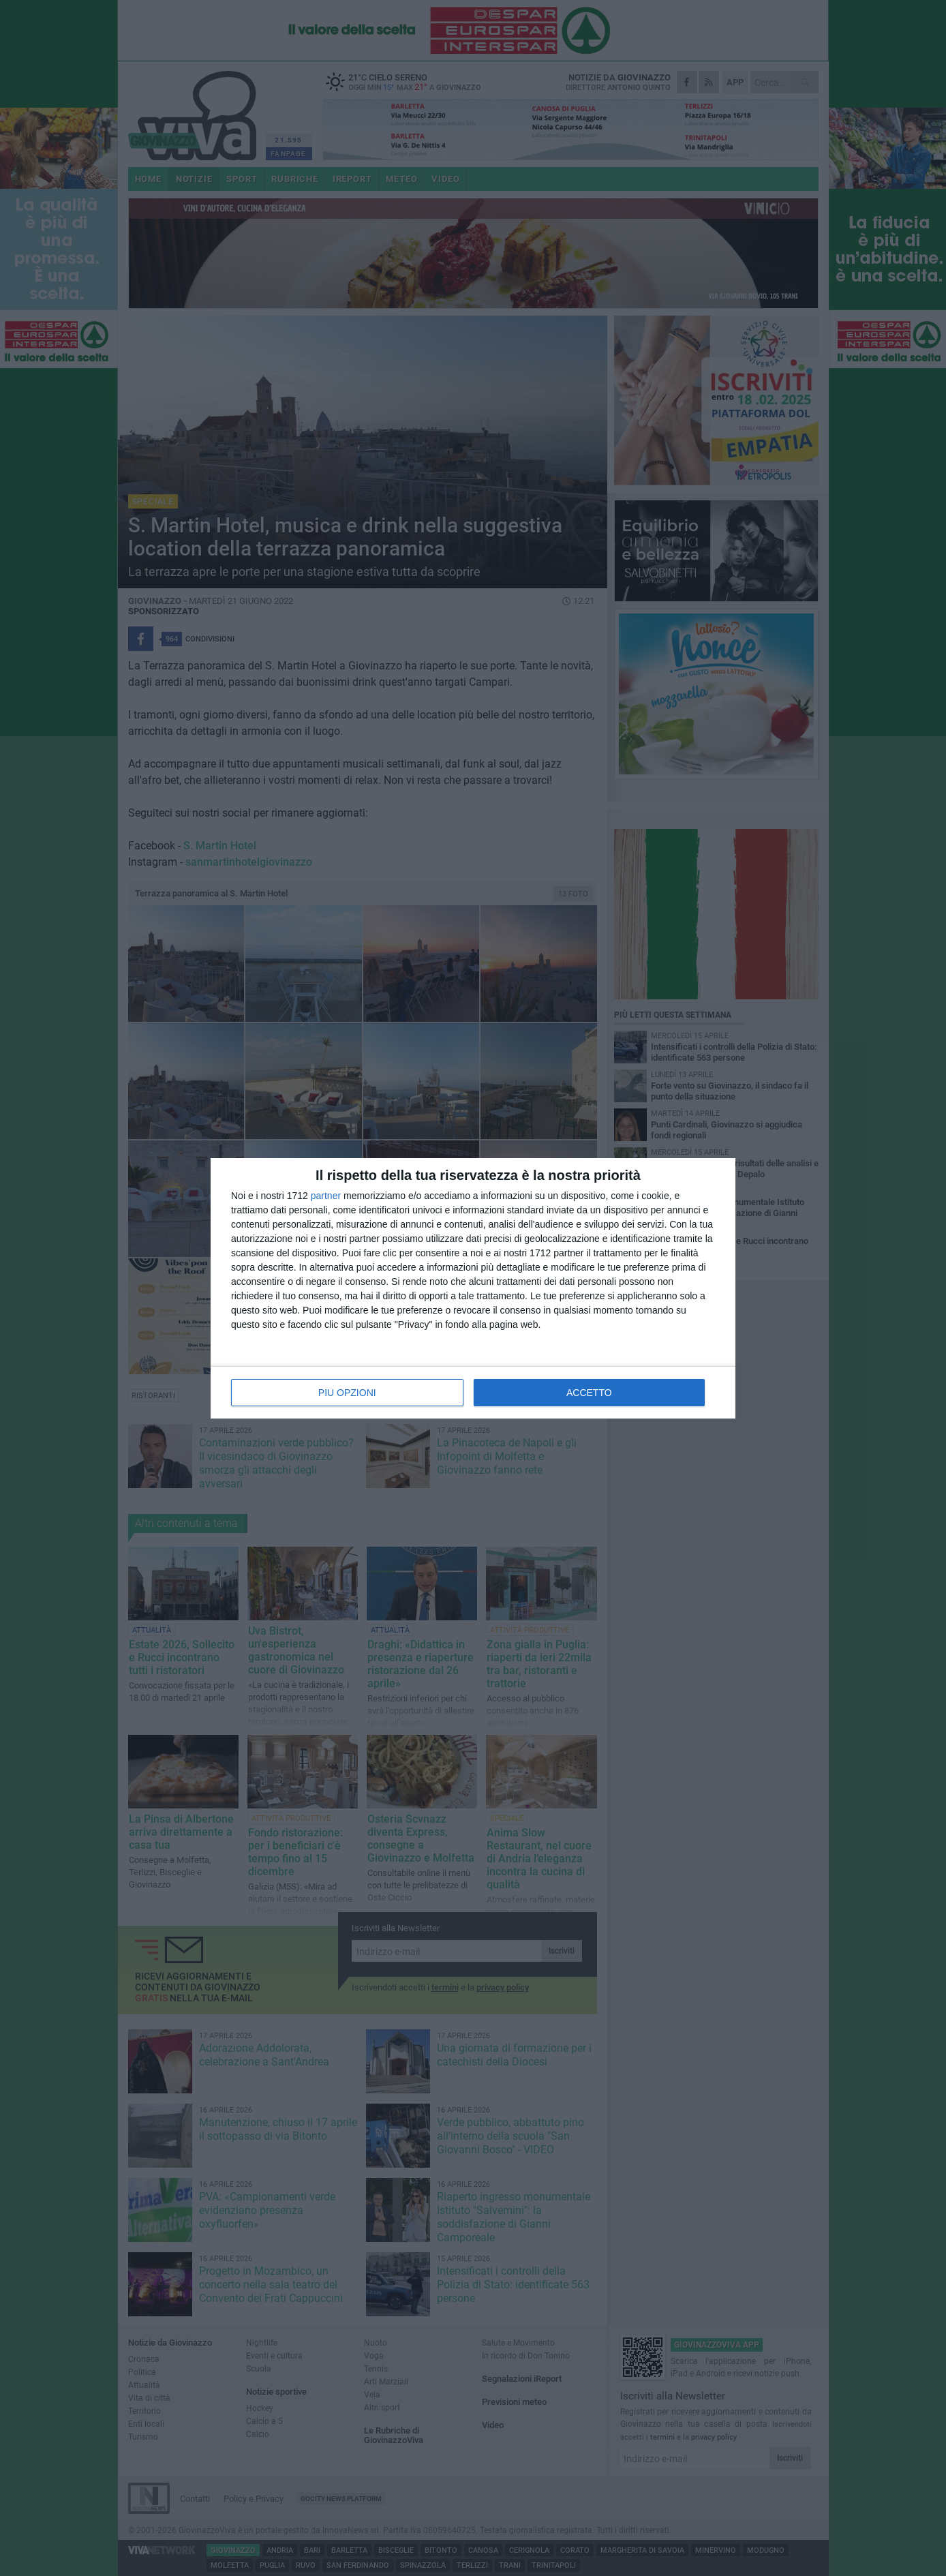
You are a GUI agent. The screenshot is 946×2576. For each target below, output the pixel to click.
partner (326, 1195)
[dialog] (473, 1288)
